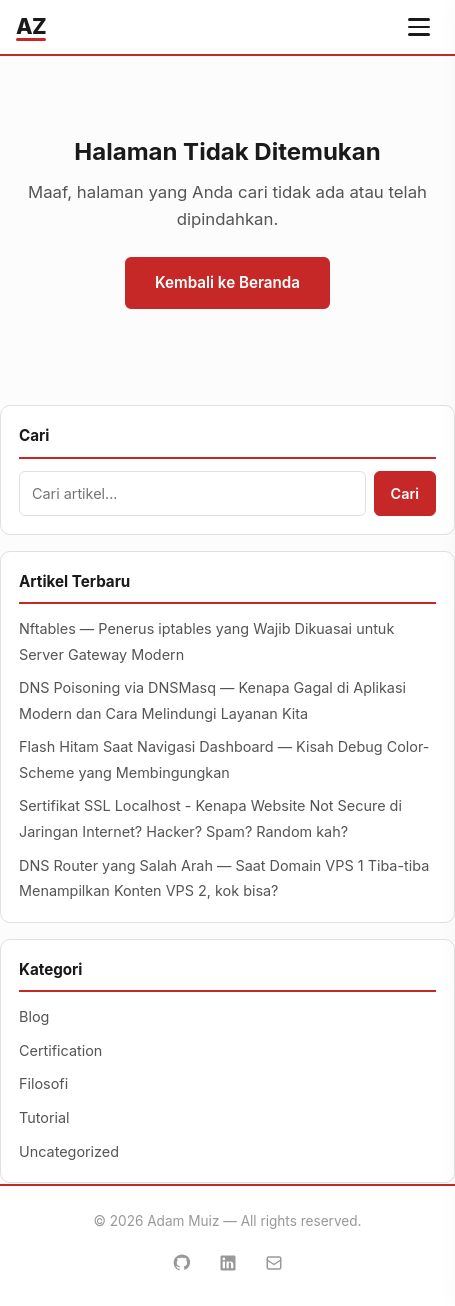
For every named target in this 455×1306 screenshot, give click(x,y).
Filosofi (43, 1083)
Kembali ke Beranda (227, 282)
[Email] (274, 1263)
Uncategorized (69, 1151)
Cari (405, 493)
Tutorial (44, 1117)
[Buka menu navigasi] (419, 27)
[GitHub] (182, 1263)
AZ (31, 26)
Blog (34, 1016)
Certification (60, 1050)
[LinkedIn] (228, 1263)
